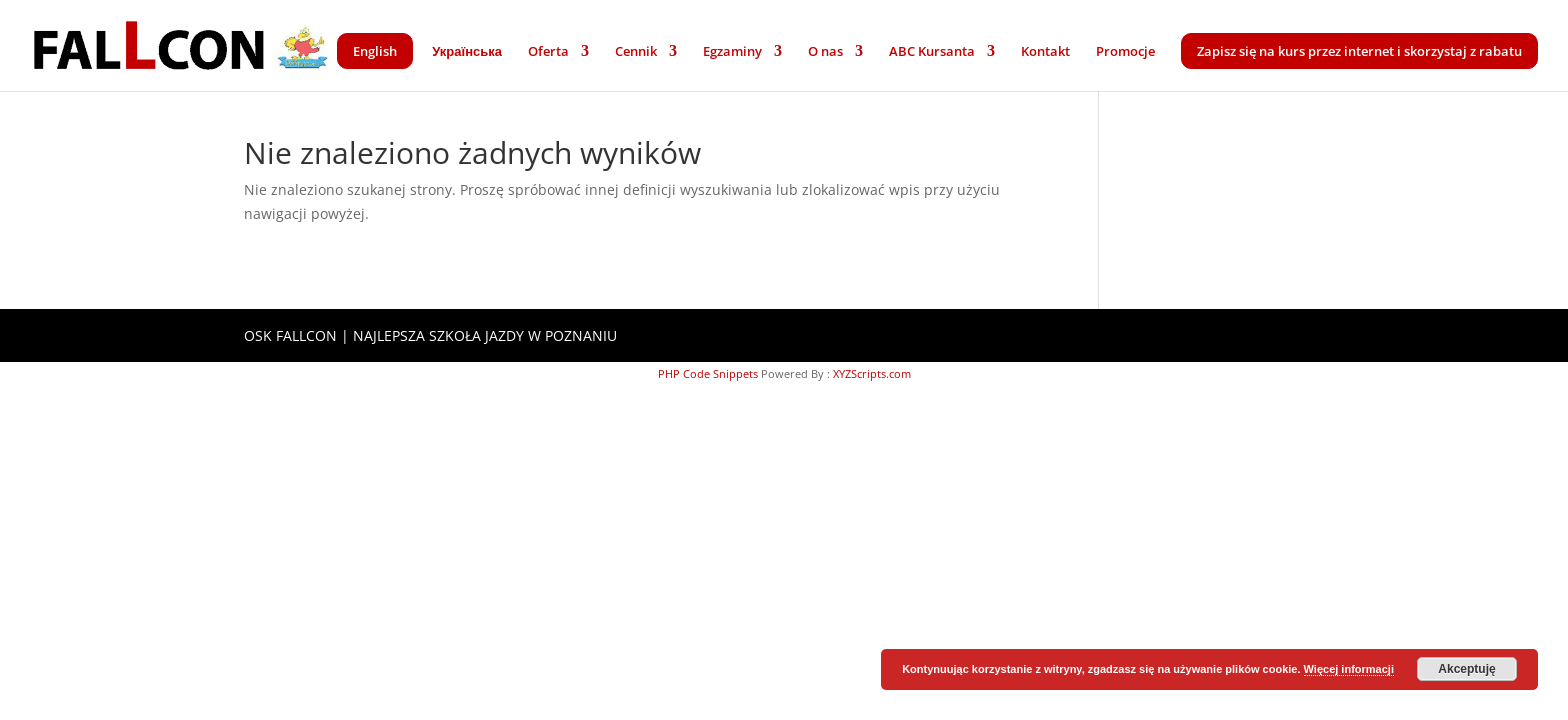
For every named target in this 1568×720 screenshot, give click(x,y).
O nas (825, 52)
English (375, 51)
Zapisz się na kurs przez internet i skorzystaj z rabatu (1359, 51)
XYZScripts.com (872, 373)
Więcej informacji (1349, 669)
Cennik (636, 52)
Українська (467, 52)
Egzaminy (732, 52)
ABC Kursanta (932, 52)
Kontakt (1045, 52)
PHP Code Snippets (708, 373)
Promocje (1125, 52)
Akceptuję (1466, 669)
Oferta (548, 52)
